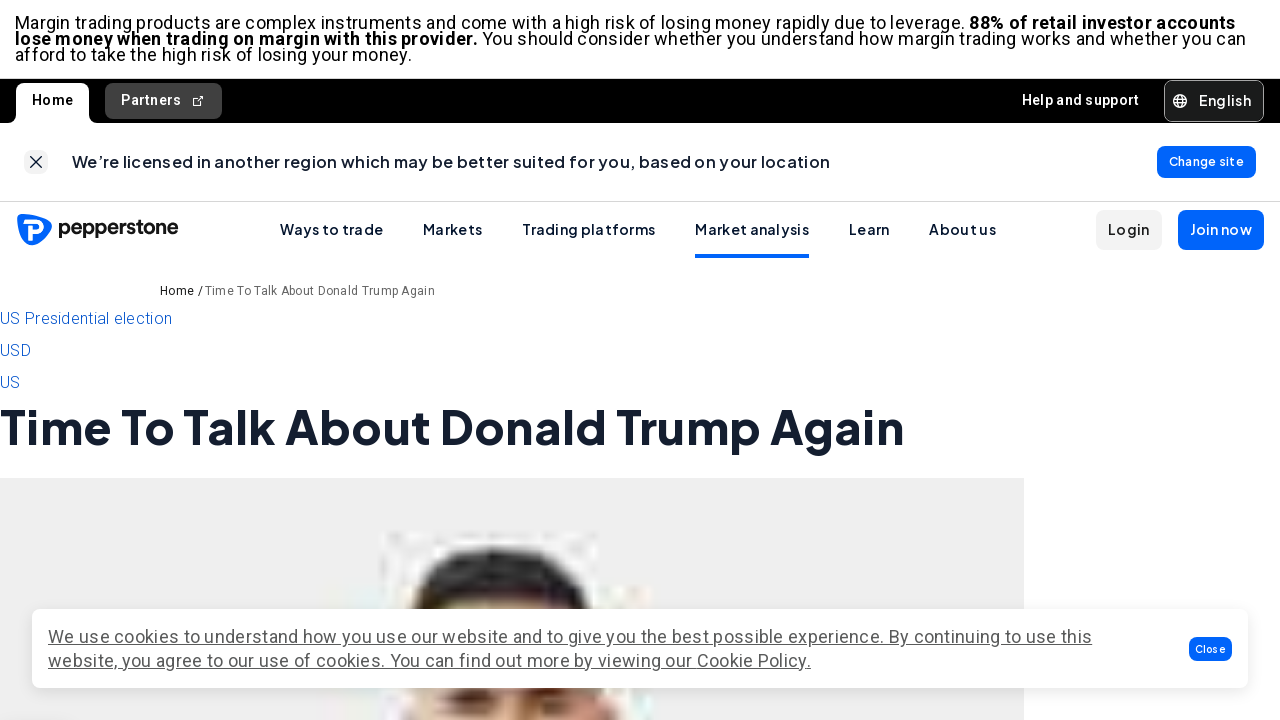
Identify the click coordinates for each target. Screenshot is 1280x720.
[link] (36, 165)
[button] (1211, 649)
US (10, 386)
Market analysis (752, 233)
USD (15, 354)
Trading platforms (588, 233)
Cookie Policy (752, 660)
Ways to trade (331, 233)
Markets (452, 233)
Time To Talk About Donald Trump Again (320, 295)
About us (962, 233)
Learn (869, 233)
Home (52, 102)
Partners (163, 102)
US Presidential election (86, 322)
